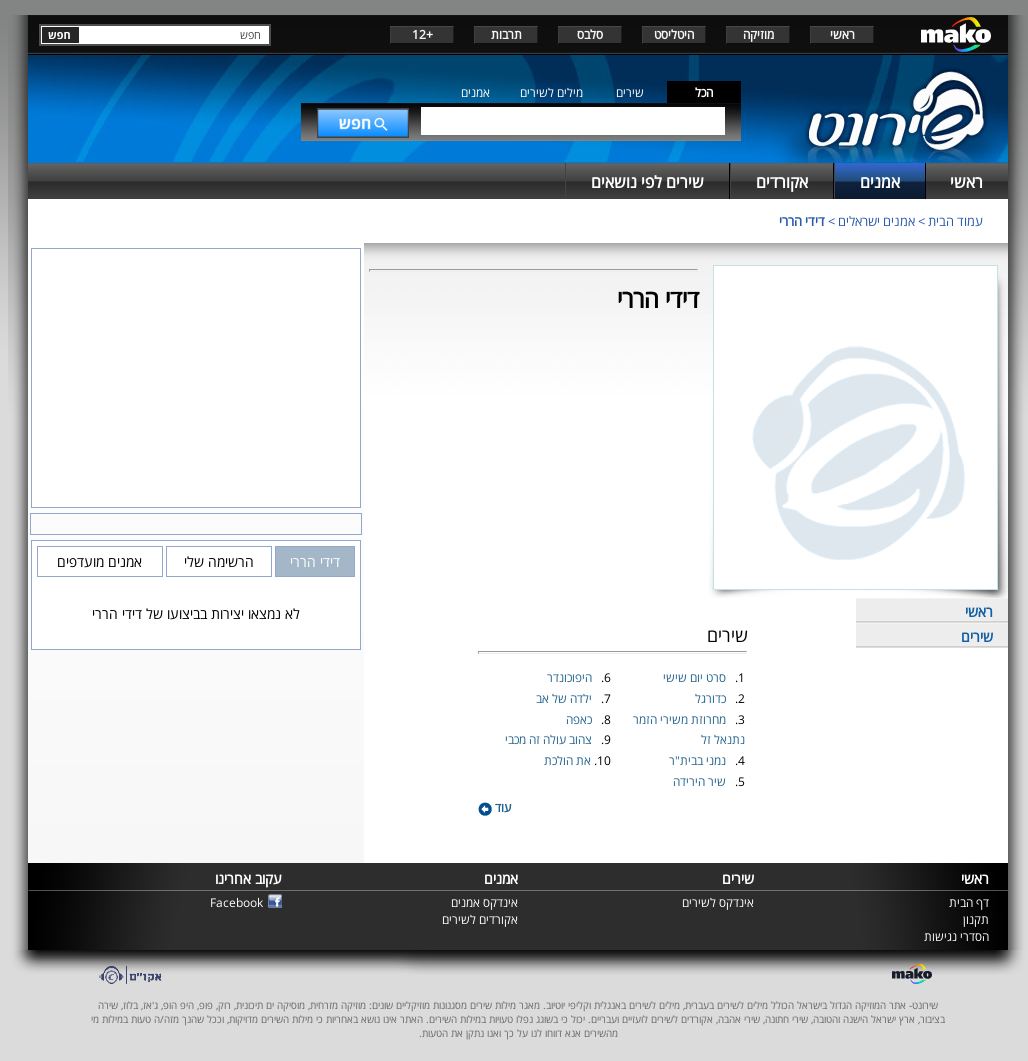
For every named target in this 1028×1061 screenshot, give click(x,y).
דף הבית (969, 902)
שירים (630, 92)
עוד (494, 807)
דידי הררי (802, 221)
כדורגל (712, 698)
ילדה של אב (565, 698)
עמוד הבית (955, 221)
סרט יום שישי (696, 677)
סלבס (590, 34)
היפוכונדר (571, 677)
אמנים (475, 92)
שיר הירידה (701, 781)
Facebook (236, 902)
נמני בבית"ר (699, 760)
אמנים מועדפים (99, 561)
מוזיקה (758, 34)
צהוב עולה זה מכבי (550, 739)
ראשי (842, 34)
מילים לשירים (551, 92)
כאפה (580, 719)
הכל (704, 92)
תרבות (506, 34)
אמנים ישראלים (876, 221)
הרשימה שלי (219, 561)
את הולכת (569, 760)
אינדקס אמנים (484, 902)
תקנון (976, 919)
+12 (422, 34)
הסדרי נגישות (956, 936)
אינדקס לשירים (718, 902)
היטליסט (674, 34)
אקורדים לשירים (480, 919)
